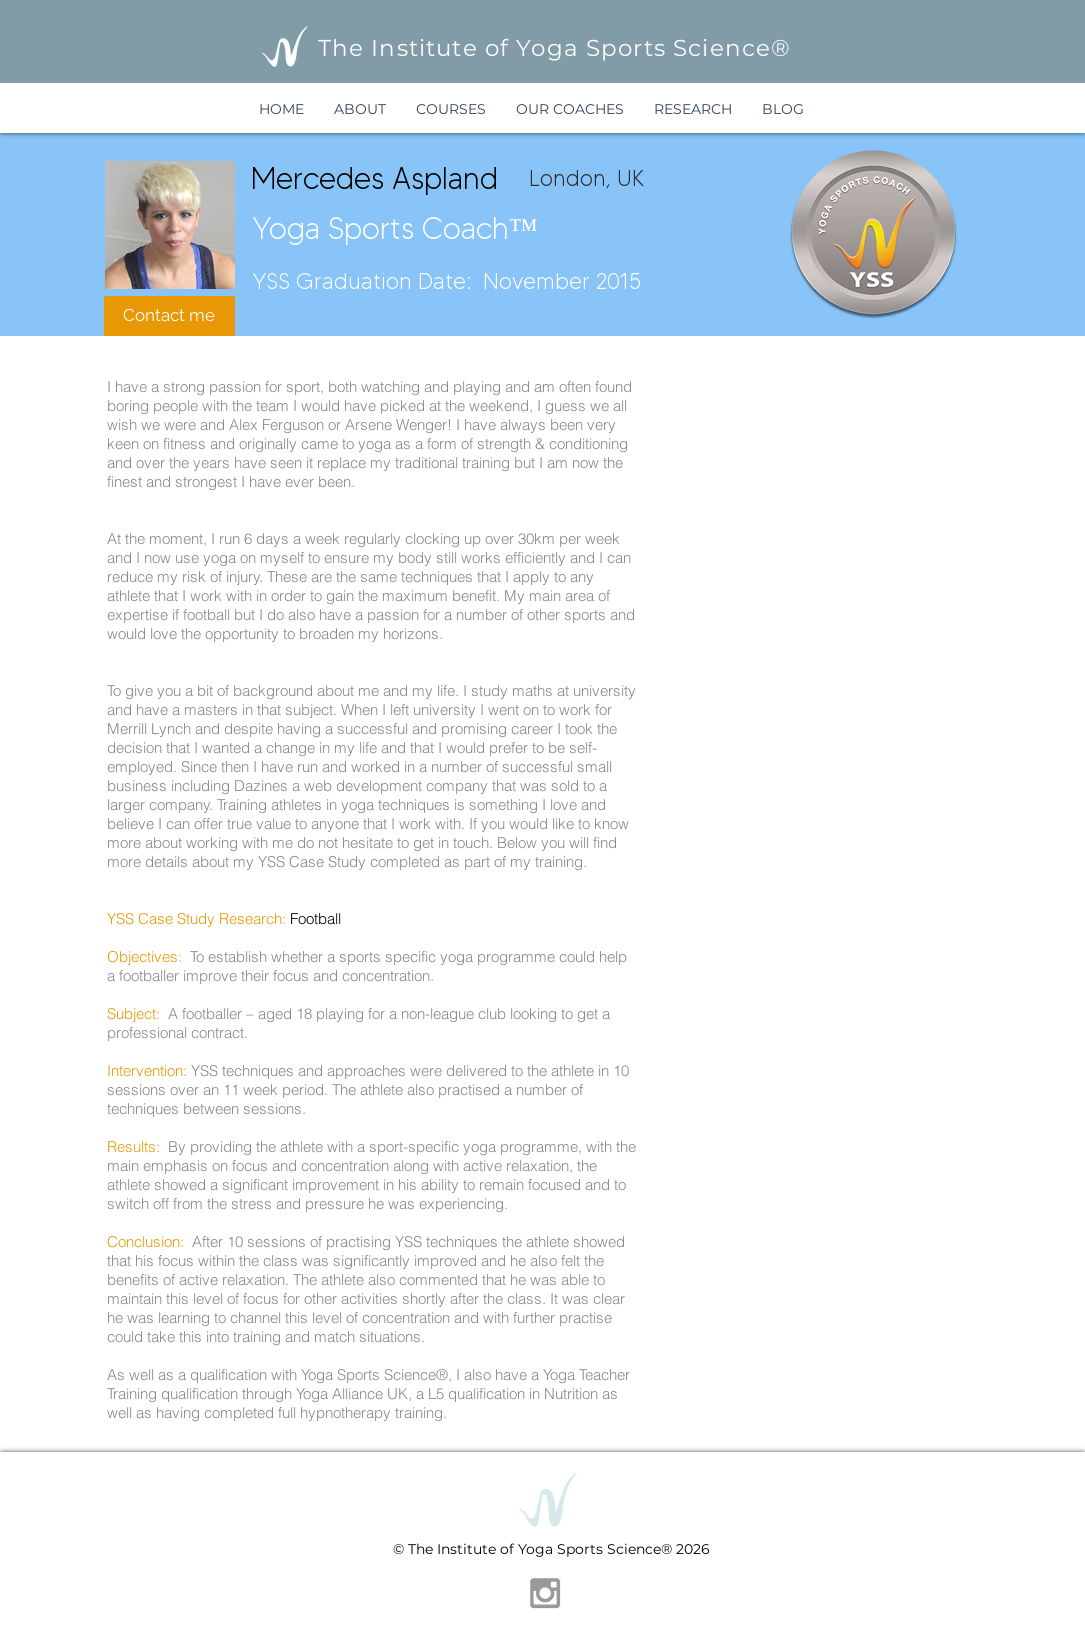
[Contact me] (169, 316)
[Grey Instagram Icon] (545, 1593)
